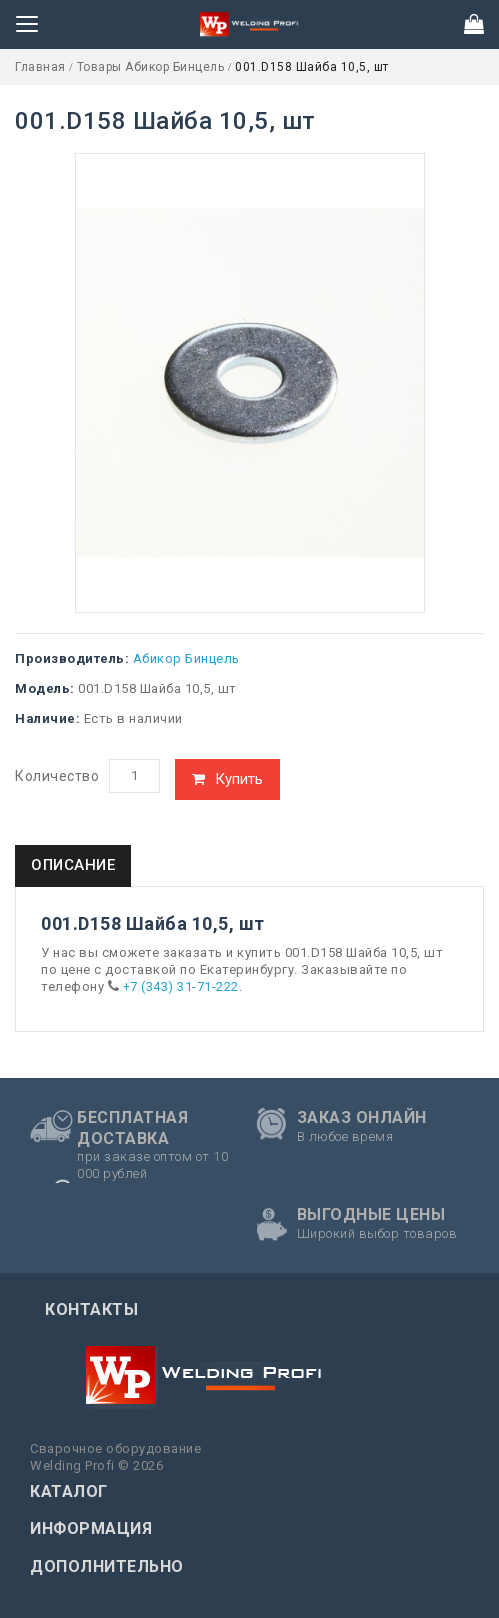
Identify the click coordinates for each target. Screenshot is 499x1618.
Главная (42, 67)
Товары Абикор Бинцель (152, 67)
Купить (239, 779)
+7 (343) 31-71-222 (181, 986)
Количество (57, 776)
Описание (73, 865)
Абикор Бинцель (186, 658)
